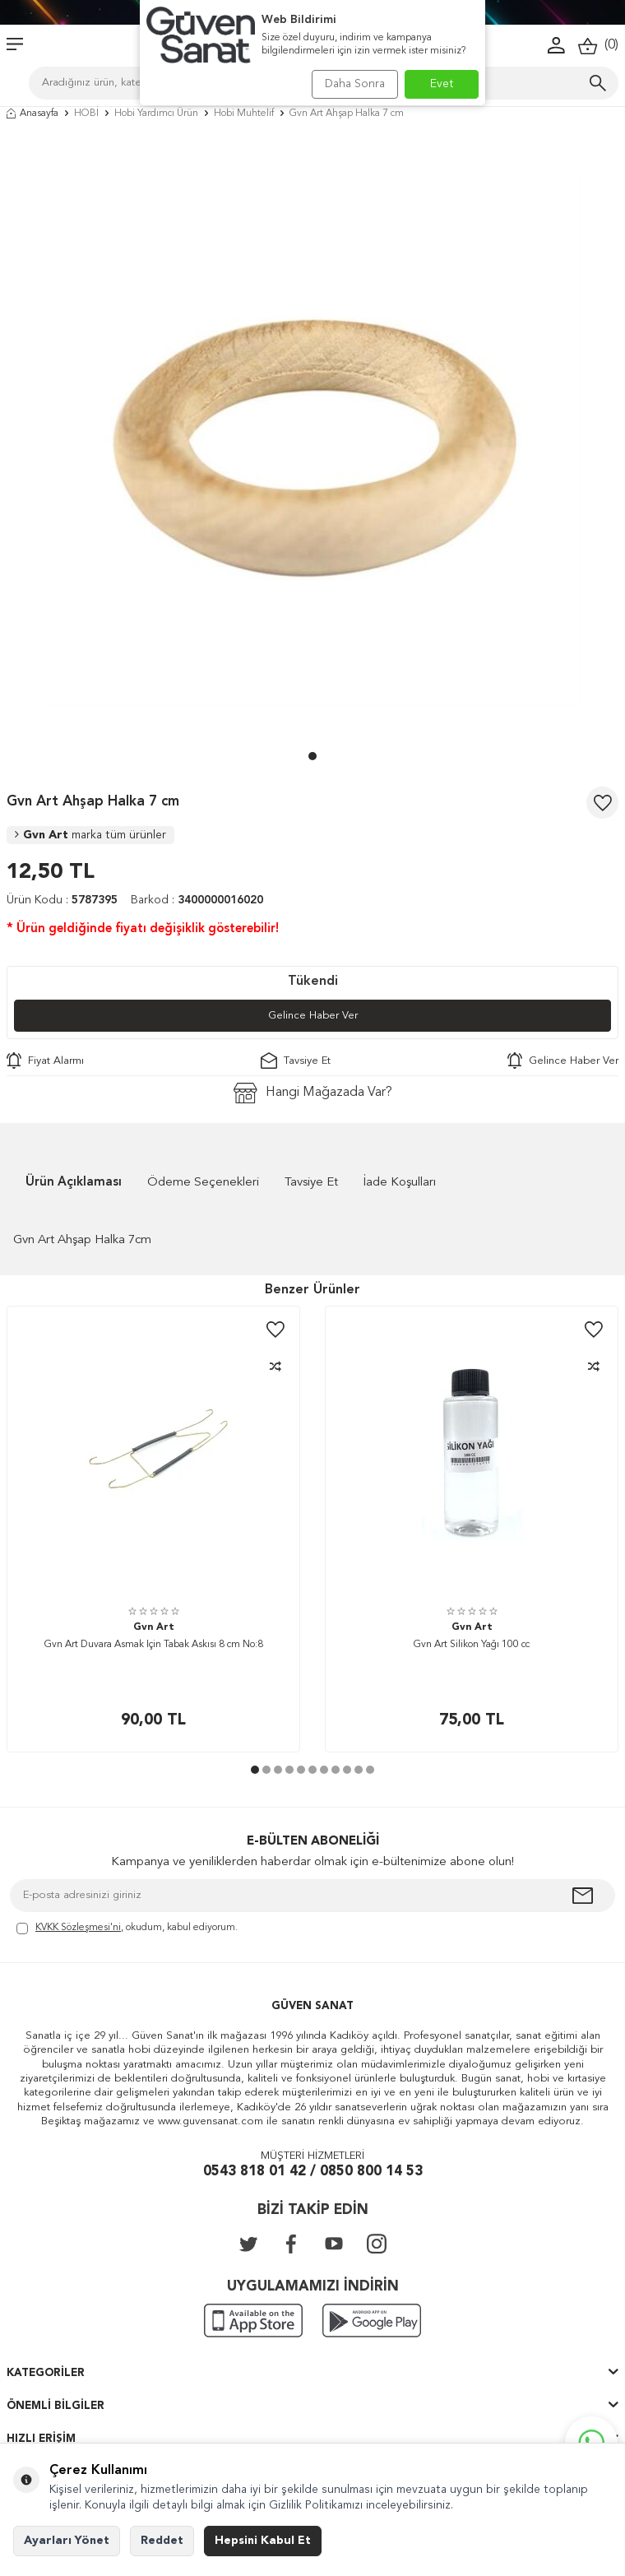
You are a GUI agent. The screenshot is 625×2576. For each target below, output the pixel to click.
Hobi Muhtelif (244, 113)
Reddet (162, 2540)
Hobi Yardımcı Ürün (156, 113)
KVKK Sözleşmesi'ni (78, 1928)
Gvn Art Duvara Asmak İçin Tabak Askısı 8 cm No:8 (153, 1645)
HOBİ (86, 113)
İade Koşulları (399, 1183)
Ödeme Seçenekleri (203, 1183)
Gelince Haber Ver (313, 1015)
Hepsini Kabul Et (263, 2540)
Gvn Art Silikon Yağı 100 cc (472, 1645)
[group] (312, 439)
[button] (312, 756)
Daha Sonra (355, 84)
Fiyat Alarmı (45, 1060)
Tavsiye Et (296, 1060)
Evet (442, 84)
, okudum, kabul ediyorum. (127, 1929)
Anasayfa (32, 113)
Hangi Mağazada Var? (313, 1093)
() (598, 45)
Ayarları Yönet (66, 2540)
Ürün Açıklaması (73, 1183)
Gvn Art (90, 835)
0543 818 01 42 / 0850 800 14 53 (313, 2172)
